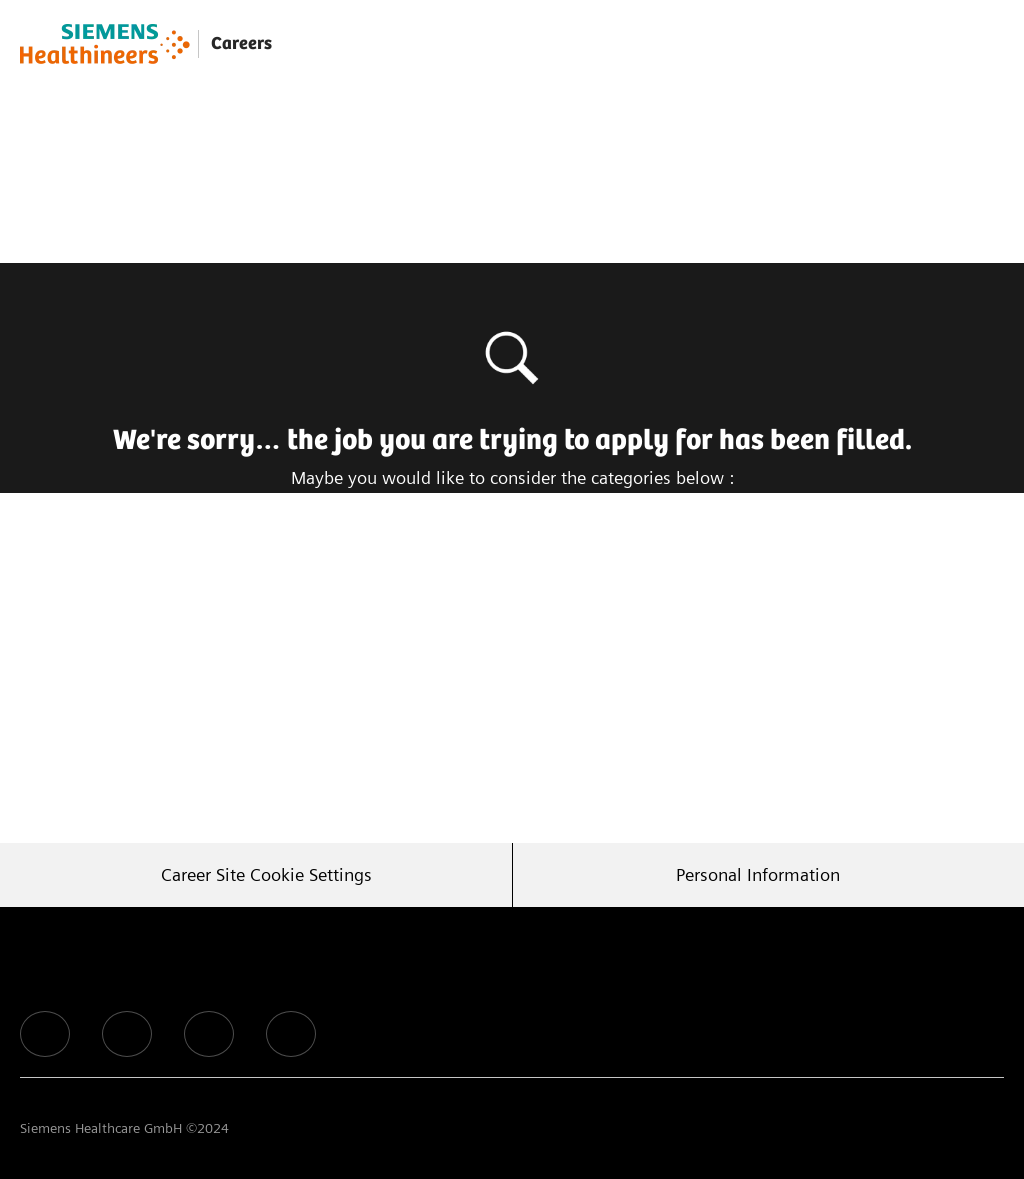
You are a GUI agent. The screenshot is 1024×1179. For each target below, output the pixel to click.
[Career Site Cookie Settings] (266, 875)
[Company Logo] (105, 44)
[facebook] (45, 1034)
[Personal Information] (758, 875)
